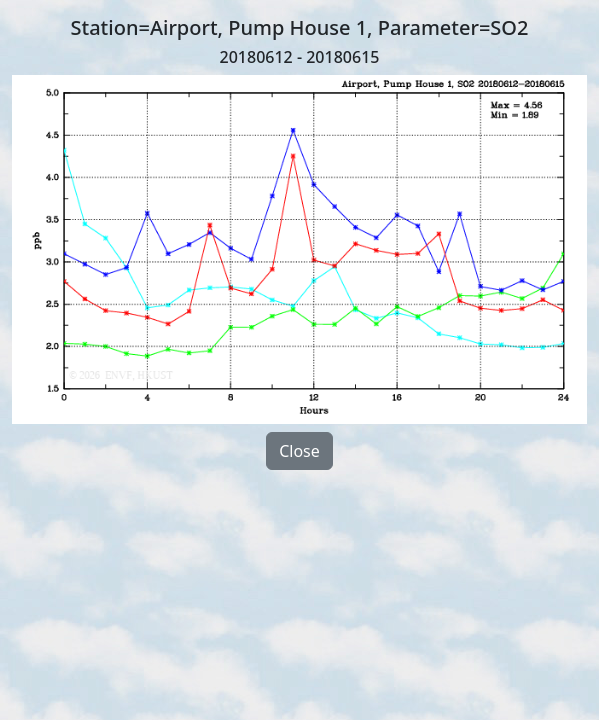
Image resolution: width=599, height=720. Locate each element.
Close (299, 451)
